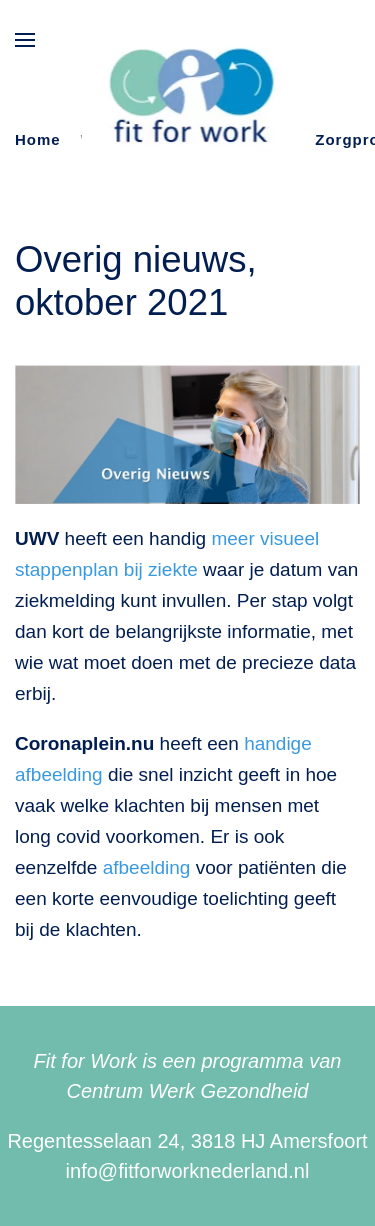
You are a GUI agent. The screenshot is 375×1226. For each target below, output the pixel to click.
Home (38, 139)
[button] (25, 40)
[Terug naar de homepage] (187, 99)
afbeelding (147, 867)
